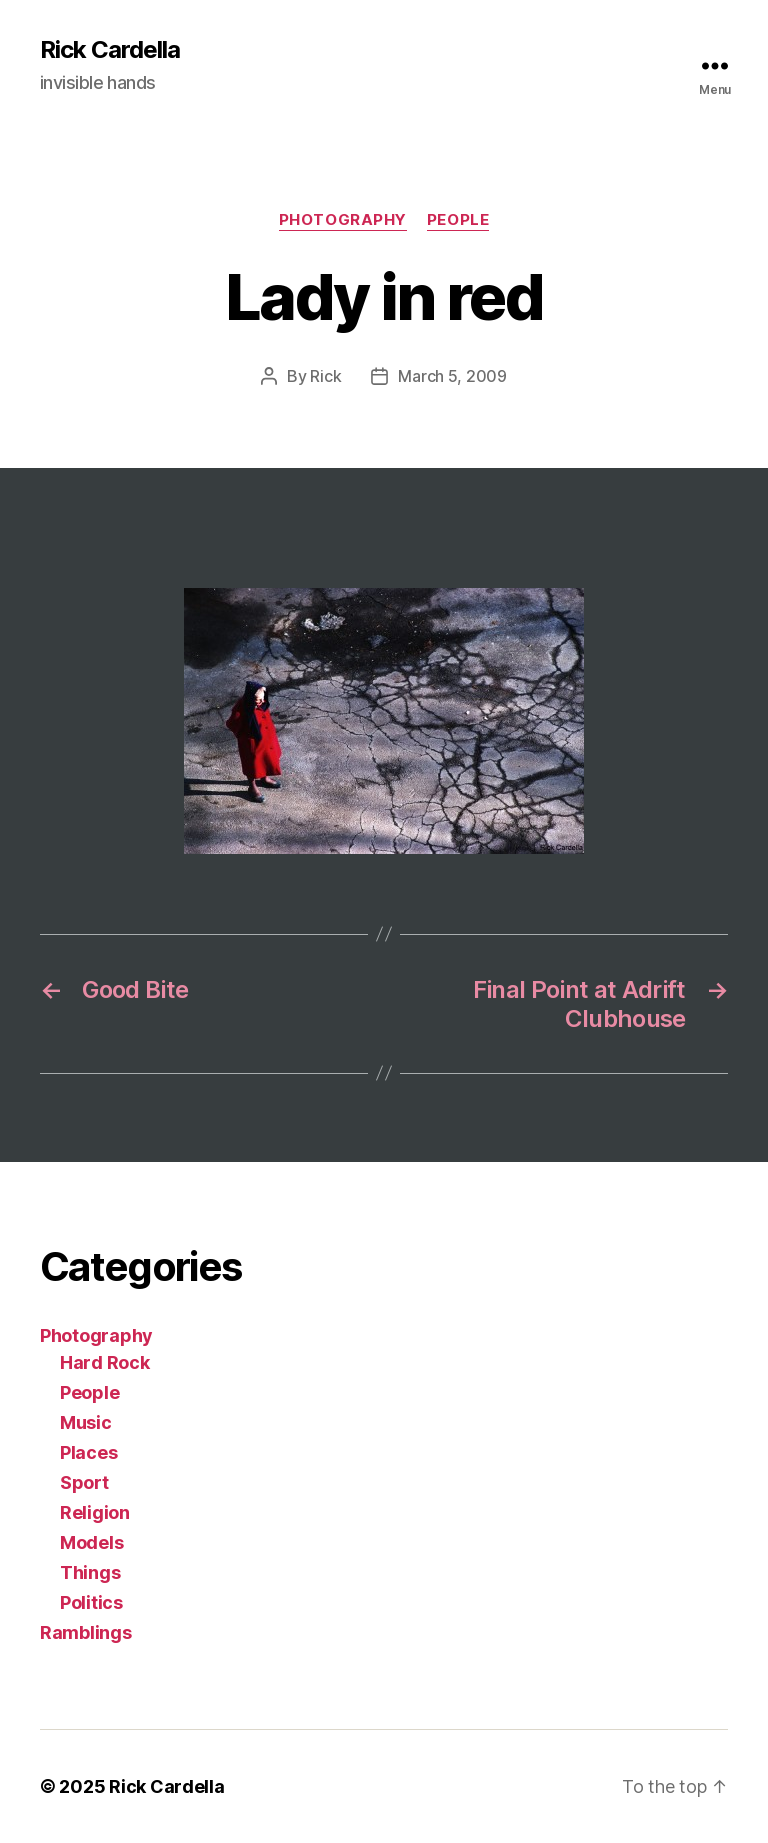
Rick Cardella (110, 50)
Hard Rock (105, 1362)
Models (91, 1542)
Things (90, 1572)
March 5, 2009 (452, 376)
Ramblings (86, 1632)
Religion (95, 1512)
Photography (343, 220)
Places (88, 1452)
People (458, 220)
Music (86, 1422)
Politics (91, 1602)
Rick (325, 376)
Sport (84, 1482)
